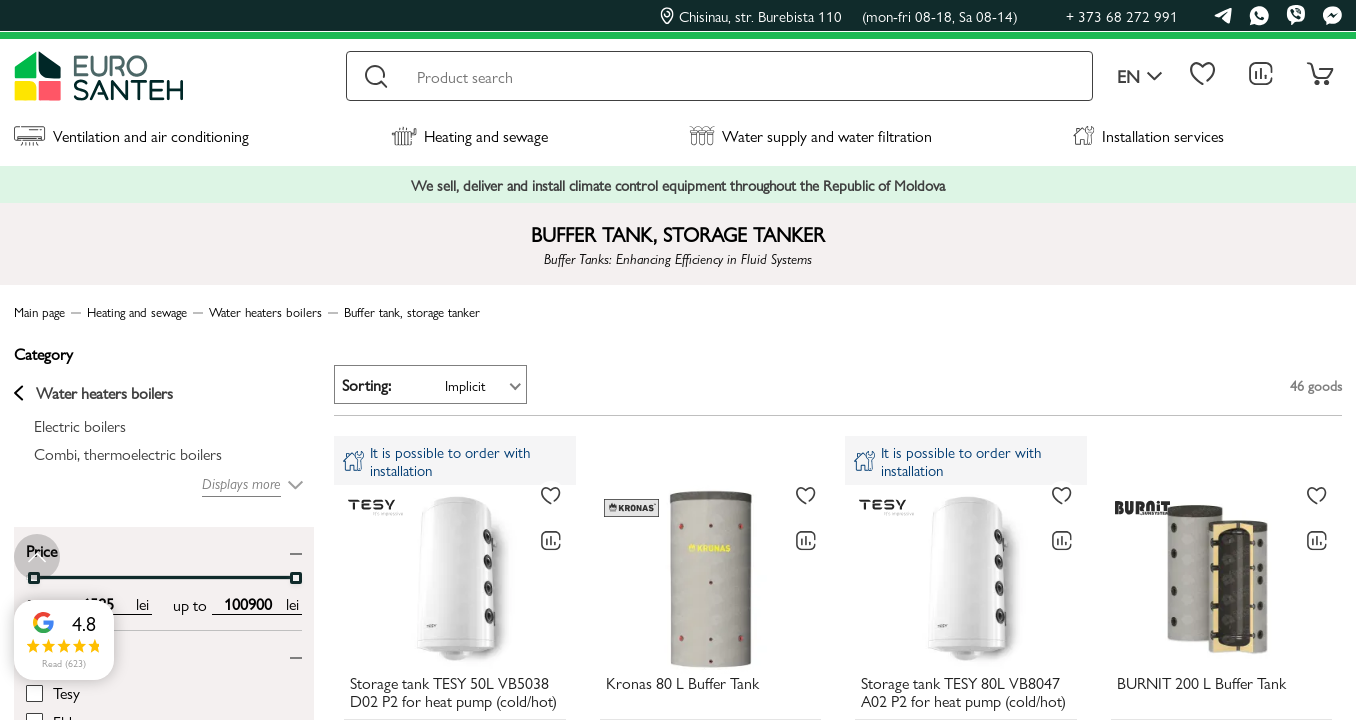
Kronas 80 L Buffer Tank (682, 684)
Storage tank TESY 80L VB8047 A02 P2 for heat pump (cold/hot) (963, 693)
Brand (45, 653)
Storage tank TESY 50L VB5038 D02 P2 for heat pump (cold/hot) (453, 693)
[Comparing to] (551, 541)
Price (41, 549)
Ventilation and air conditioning (131, 135)
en (1140, 76)
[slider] (296, 578)
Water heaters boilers (93, 393)
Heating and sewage (469, 135)
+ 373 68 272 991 (1122, 15)
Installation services (1148, 135)
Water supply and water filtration (810, 135)
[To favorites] (551, 496)
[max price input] (247, 604)
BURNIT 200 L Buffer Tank (1201, 684)
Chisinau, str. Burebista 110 (839, 16)
